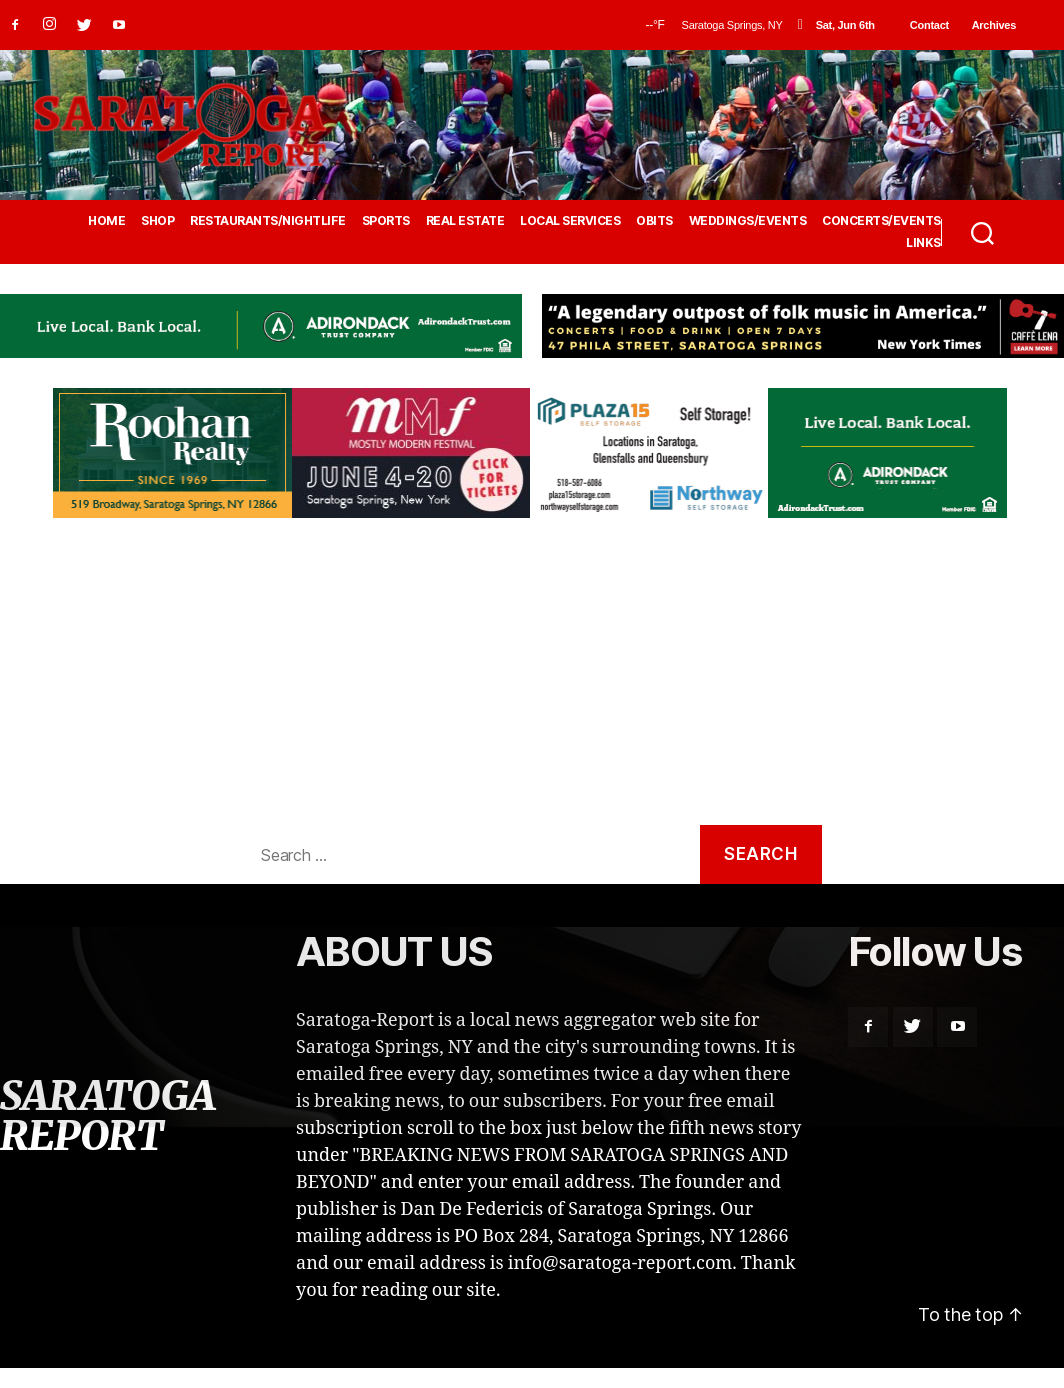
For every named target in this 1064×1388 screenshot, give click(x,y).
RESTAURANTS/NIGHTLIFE (268, 221)
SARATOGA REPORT (107, 1116)
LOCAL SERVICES (570, 221)
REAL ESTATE (465, 221)
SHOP (157, 221)
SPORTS (386, 221)
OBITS (654, 221)
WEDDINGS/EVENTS (748, 221)
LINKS (923, 243)
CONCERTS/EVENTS (881, 221)
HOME (106, 221)
